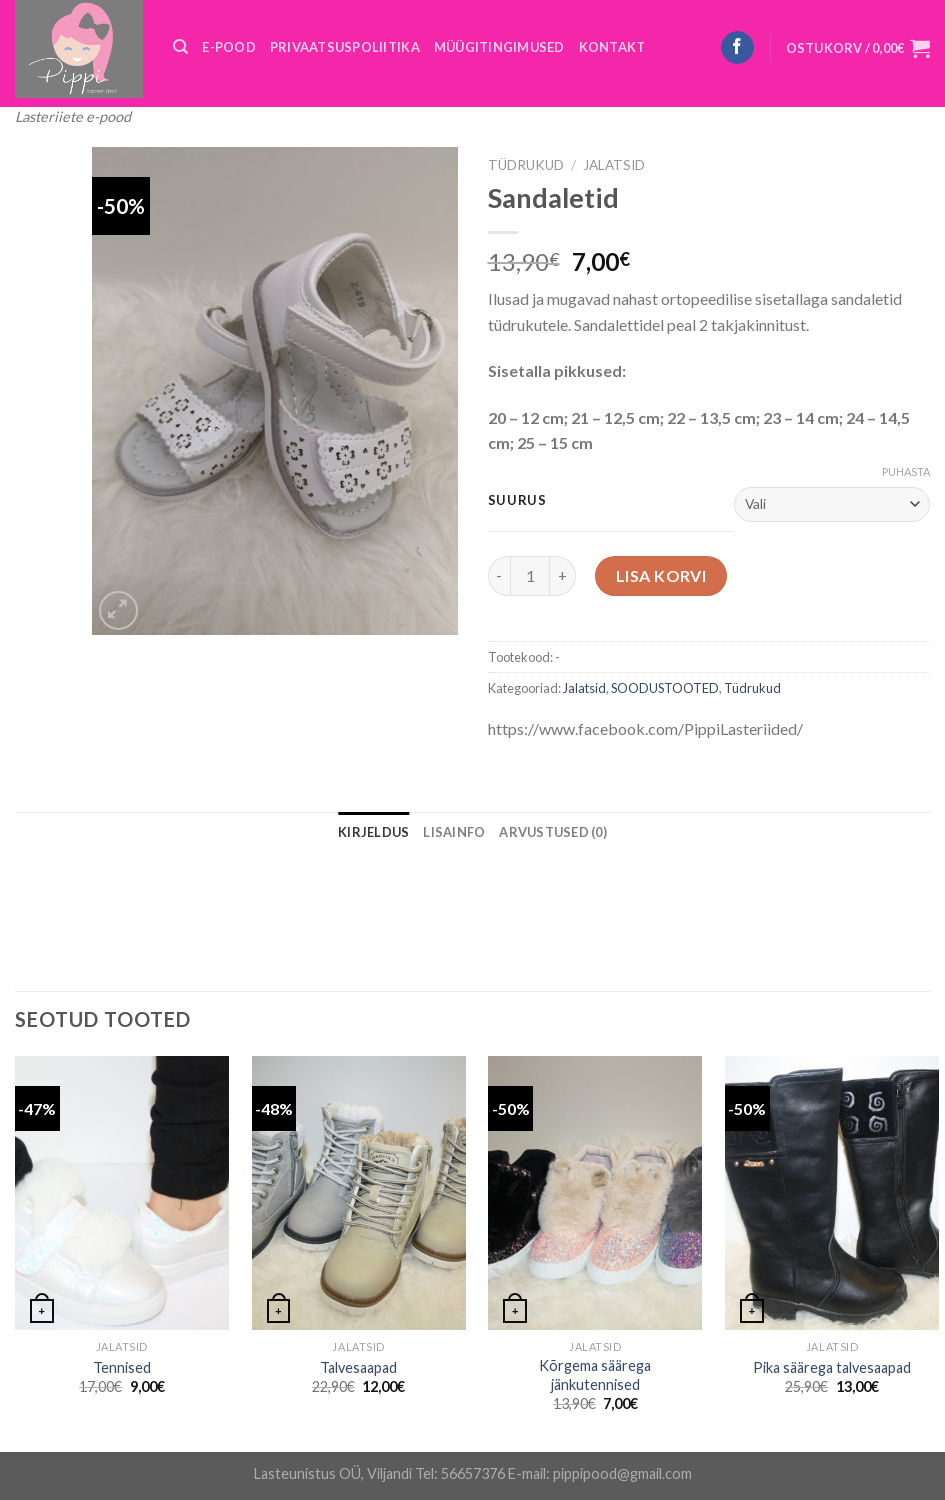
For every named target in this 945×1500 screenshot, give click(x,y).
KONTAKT (612, 47)
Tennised (122, 1367)
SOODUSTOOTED (665, 688)
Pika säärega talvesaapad (832, 1367)
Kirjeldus (373, 832)
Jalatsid (614, 165)
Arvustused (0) (553, 832)
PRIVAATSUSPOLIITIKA (345, 47)
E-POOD (229, 47)
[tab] (373, 832)
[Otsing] (180, 47)
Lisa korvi (661, 575)
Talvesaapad (358, 1367)
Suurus (517, 501)
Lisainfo (454, 832)
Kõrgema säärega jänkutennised (595, 1375)
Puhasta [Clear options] (906, 471)
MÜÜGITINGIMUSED (499, 47)
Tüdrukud (526, 165)
